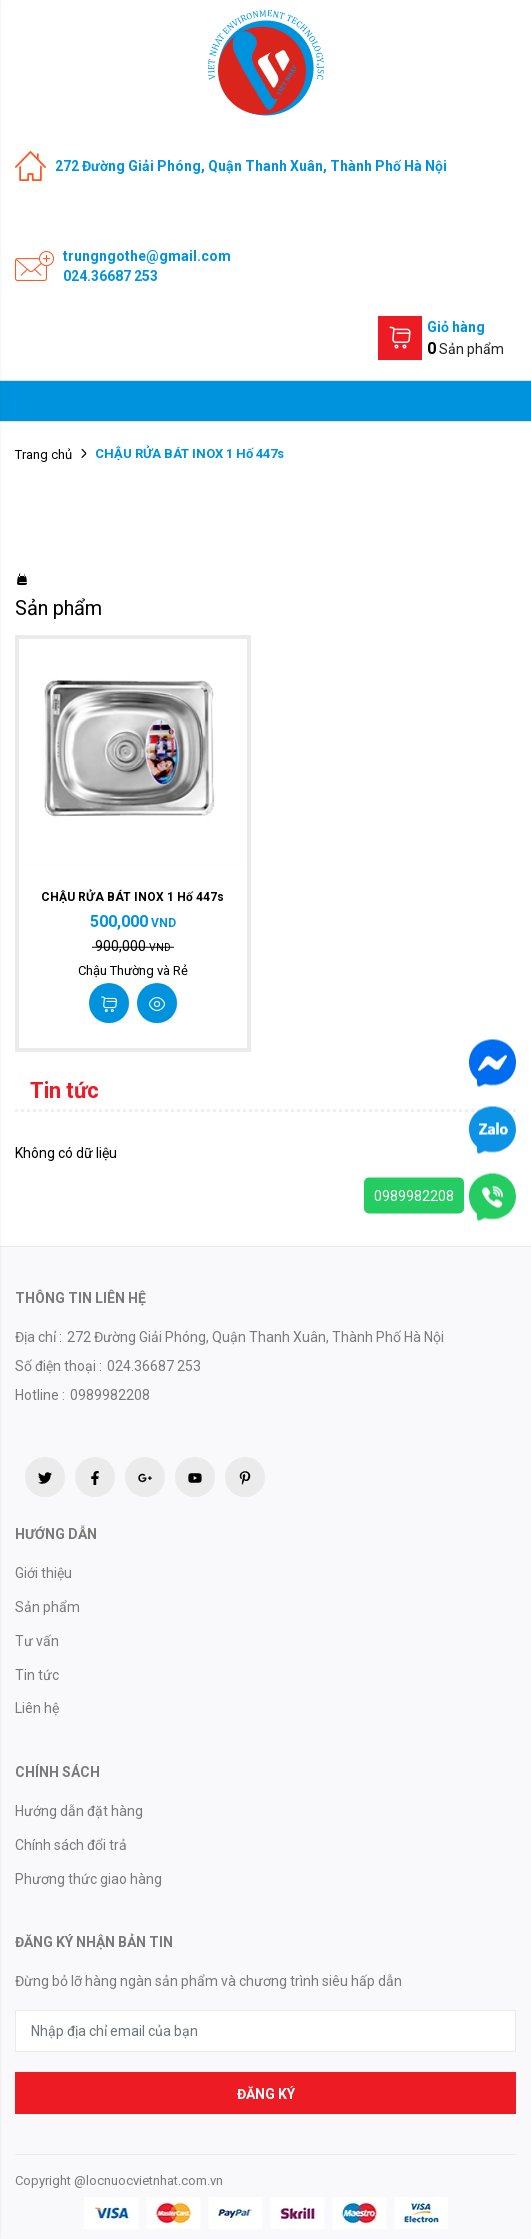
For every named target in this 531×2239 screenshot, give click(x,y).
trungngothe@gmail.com (147, 256)
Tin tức (37, 1675)
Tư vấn (37, 1641)
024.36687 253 (110, 276)
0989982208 (414, 1195)
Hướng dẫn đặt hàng (79, 1811)
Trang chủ (43, 454)
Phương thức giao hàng (88, 1879)
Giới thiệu (43, 1573)
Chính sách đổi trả (71, 1845)
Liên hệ (37, 1708)
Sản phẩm (47, 1607)
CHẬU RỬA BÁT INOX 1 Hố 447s (132, 897)
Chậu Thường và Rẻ (133, 970)
